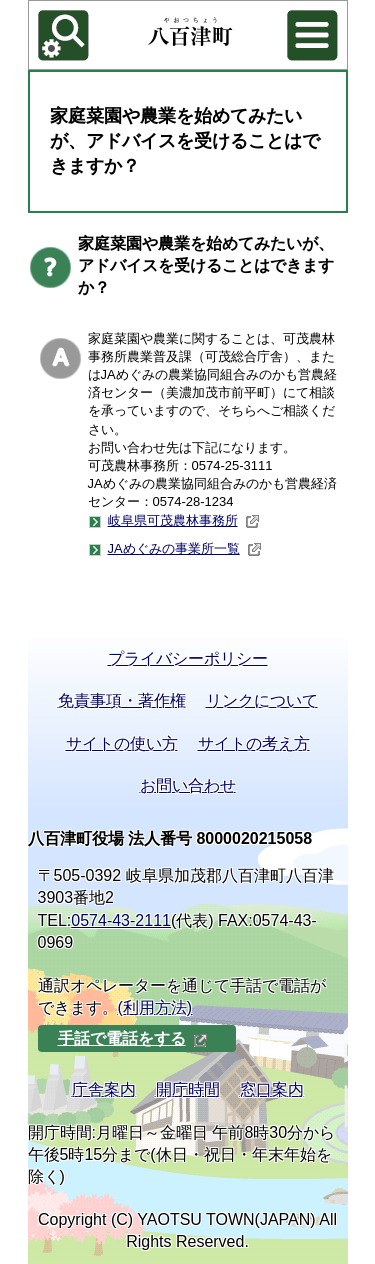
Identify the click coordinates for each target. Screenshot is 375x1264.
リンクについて (262, 700)
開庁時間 (188, 1089)
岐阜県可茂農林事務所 (184, 521)
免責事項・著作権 (122, 700)
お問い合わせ (188, 785)
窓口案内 (272, 1089)
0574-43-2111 (121, 920)
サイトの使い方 (122, 743)
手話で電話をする (133, 1038)
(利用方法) (155, 1007)
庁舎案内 (104, 1089)
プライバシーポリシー (188, 658)
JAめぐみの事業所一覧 (185, 549)
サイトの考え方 (254, 743)
